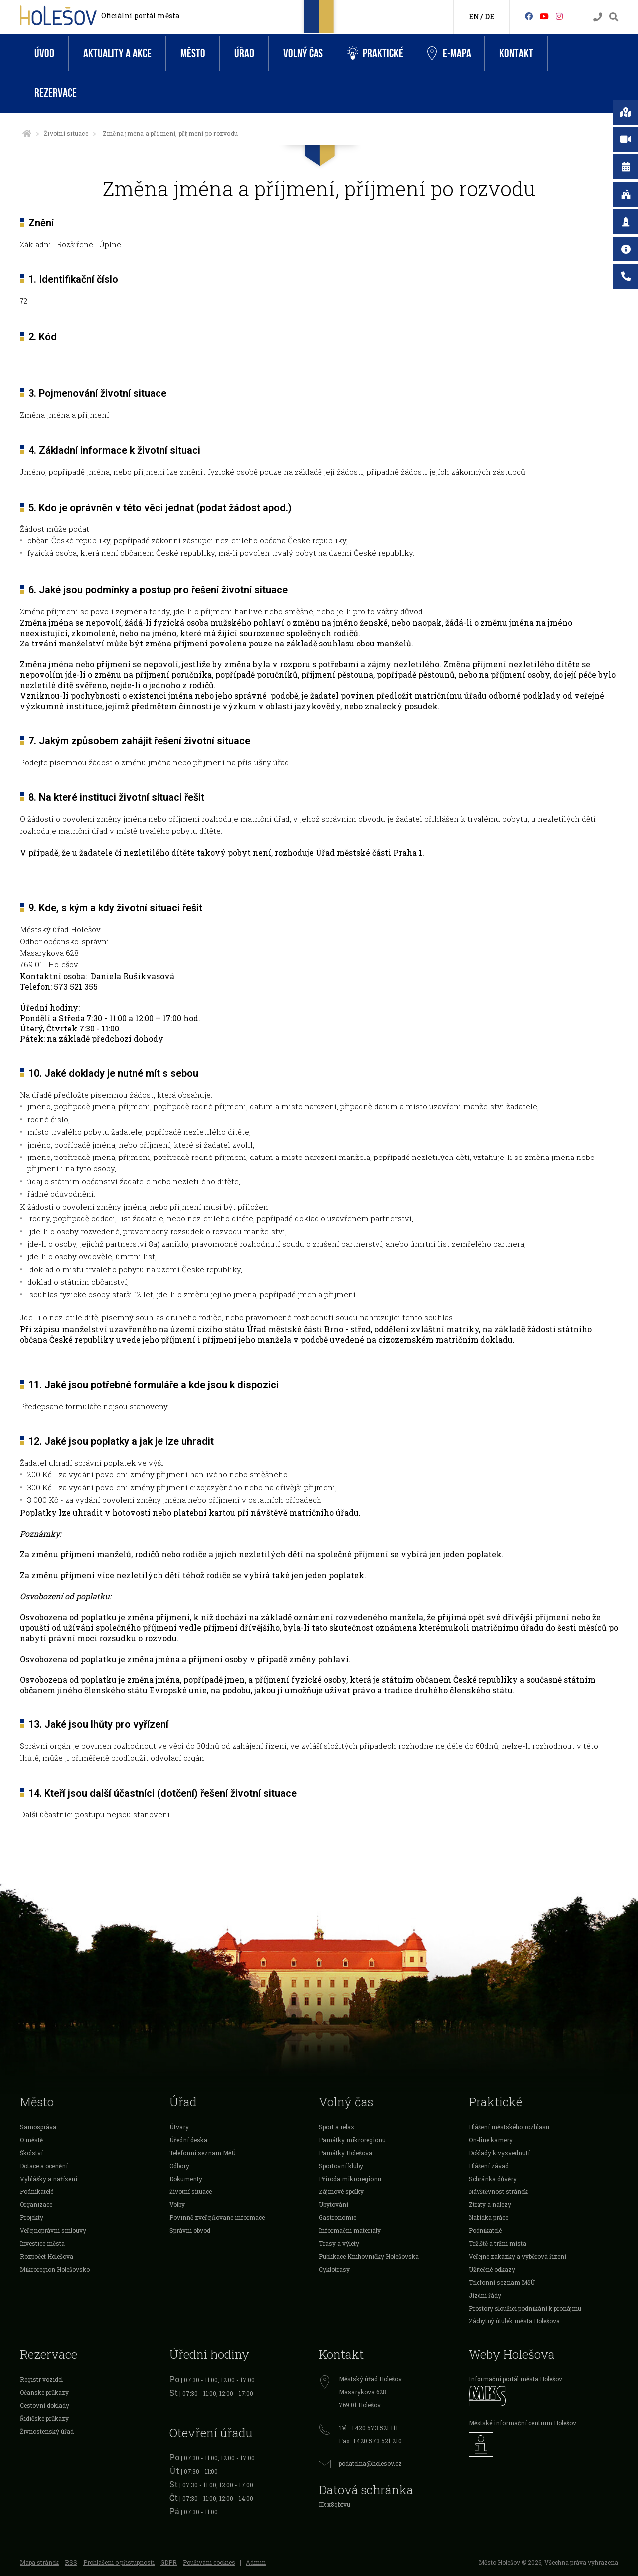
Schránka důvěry (493, 2179)
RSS (71, 2562)
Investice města (42, 2243)
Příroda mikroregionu (350, 2179)
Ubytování (333, 2204)
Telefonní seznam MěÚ (202, 2153)
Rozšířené (75, 244)
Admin (256, 2562)
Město (192, 53)
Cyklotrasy (334, 2269)
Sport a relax (336, 2127)
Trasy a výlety (339, 2243)
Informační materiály (350, 2230)
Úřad (244, 53)
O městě (31, 2140)
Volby (177, 2204)
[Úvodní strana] (26, 133)
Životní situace (66, 133)
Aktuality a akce (117, 53)
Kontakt (516, 53)
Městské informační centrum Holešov (522, 2423)
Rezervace (55, 93)
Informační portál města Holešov (515, 2379)
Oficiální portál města (140, 15)
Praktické (375, 53)
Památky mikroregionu (352, 2140)
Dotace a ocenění (44, 2166)
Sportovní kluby (341, 2166)
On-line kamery (491, 2140)
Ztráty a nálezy (490, 2204)
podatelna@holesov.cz (370, 2463)
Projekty (31, 2217)
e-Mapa (449, 53)
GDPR (168, 2562)
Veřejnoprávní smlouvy (53, 2230)
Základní (35, 244)
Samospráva (38, 2127)
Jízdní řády (485, 2295)
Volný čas (303, 53)
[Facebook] (528, 16)
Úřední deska (188, 2140)
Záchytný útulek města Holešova (514, 2321)
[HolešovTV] (544, 16)
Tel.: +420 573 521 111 (368, 2428)
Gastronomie (337, 2217)
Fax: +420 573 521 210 (370, 2441)
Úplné (110, 244)
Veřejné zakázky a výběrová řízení (517, 2256)
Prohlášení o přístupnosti (119, 2562)
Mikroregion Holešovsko (55, 2269)
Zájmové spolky (341, 2191)
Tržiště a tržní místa (497, 2243)
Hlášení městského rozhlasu (509, 2127)
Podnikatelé (36, 2191)
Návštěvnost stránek (498, 2191)
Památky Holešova (345, 2153)
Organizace (36, 2204)
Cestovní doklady (44, 2405)
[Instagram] (559, 16)
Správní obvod (189, 2230)
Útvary (179, 2127)
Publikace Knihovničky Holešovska (369, 2256)
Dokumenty (185, 2179)
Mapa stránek (39, 2562)
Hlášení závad (489, 2166)
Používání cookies (209, 2562)
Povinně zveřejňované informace (217, 2217)
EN (474, 16)
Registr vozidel (41, 2379)
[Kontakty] (597, 17)
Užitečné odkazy (492, 2269)
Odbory (179, 2166)
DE (489, 16)
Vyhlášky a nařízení (48, 2179)
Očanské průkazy (44, 2392)
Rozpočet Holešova (46, 2256)
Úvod (44, 53)
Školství (31, 2153)
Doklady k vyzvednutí (499, 2153)
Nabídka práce (488, 2217)
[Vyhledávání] (613, 17)
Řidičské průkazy (44, 2418)
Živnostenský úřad (47, 2431)
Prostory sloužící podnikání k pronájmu (525, 2308)
